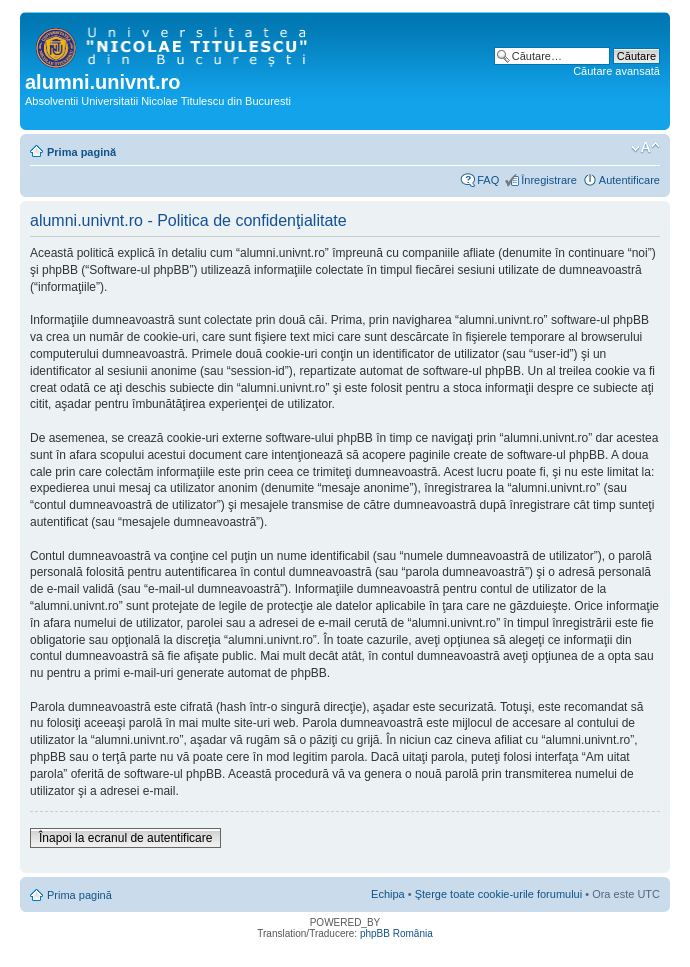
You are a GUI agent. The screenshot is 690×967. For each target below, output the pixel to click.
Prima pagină (81, 152)
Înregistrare (549, 180)
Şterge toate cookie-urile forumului (499, 894)
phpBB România (396, 933)
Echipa (388, 894)
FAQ (488, 180)
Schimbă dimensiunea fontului (645, 148)
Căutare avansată (616, 71)
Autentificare (629, 180)
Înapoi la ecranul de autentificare (125, 838)
